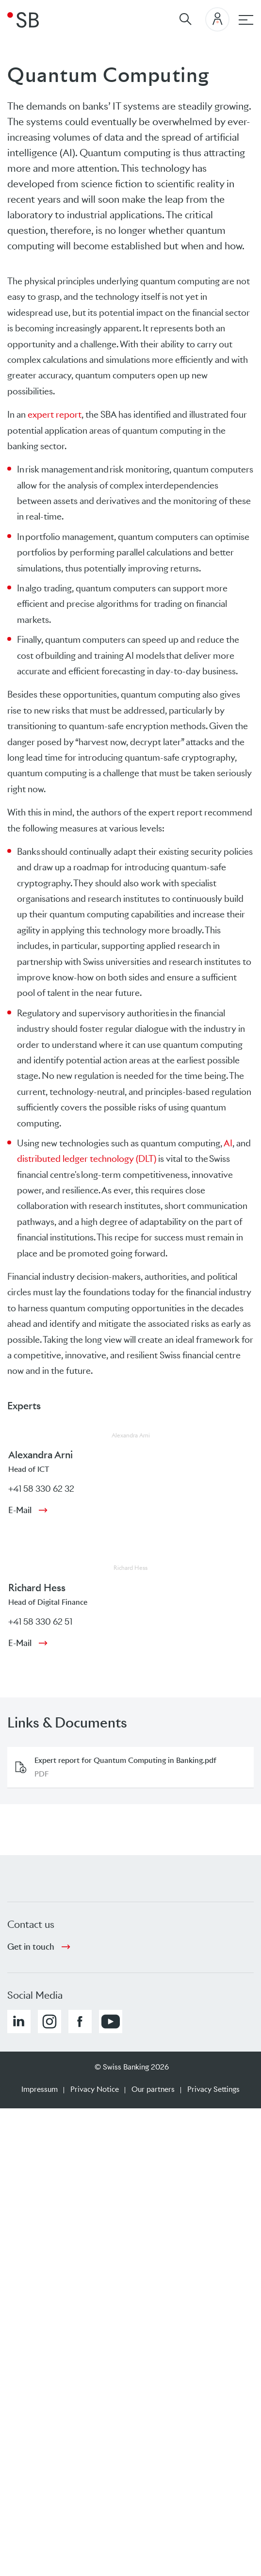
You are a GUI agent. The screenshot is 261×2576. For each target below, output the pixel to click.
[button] (19, 2021)
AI (228, 1143)
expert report (55, 414)
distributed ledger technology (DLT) (86, 1158)
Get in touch (30, 1946)
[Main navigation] (246, 20)
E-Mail (20, 1510)
